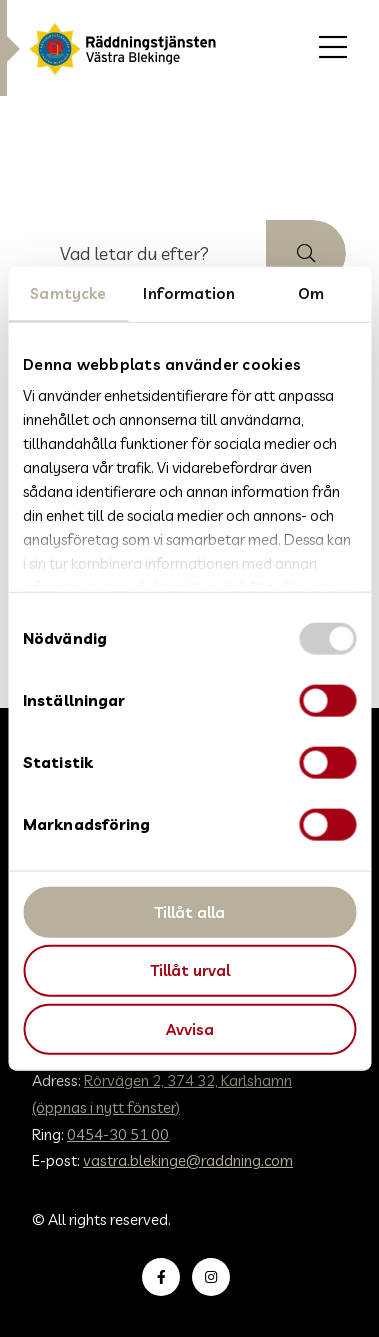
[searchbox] (150, 253)
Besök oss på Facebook (165, 1277)
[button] (306, 253)
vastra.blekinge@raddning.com (188, 1160)
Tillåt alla (189, 911)
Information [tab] (189, 292)
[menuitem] (333, 48)
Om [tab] (311, 292)
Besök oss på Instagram (215, 1277)
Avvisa (190, 1029)
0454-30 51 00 (118, 1134)
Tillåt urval (190, 970)
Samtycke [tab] (68, 292)
